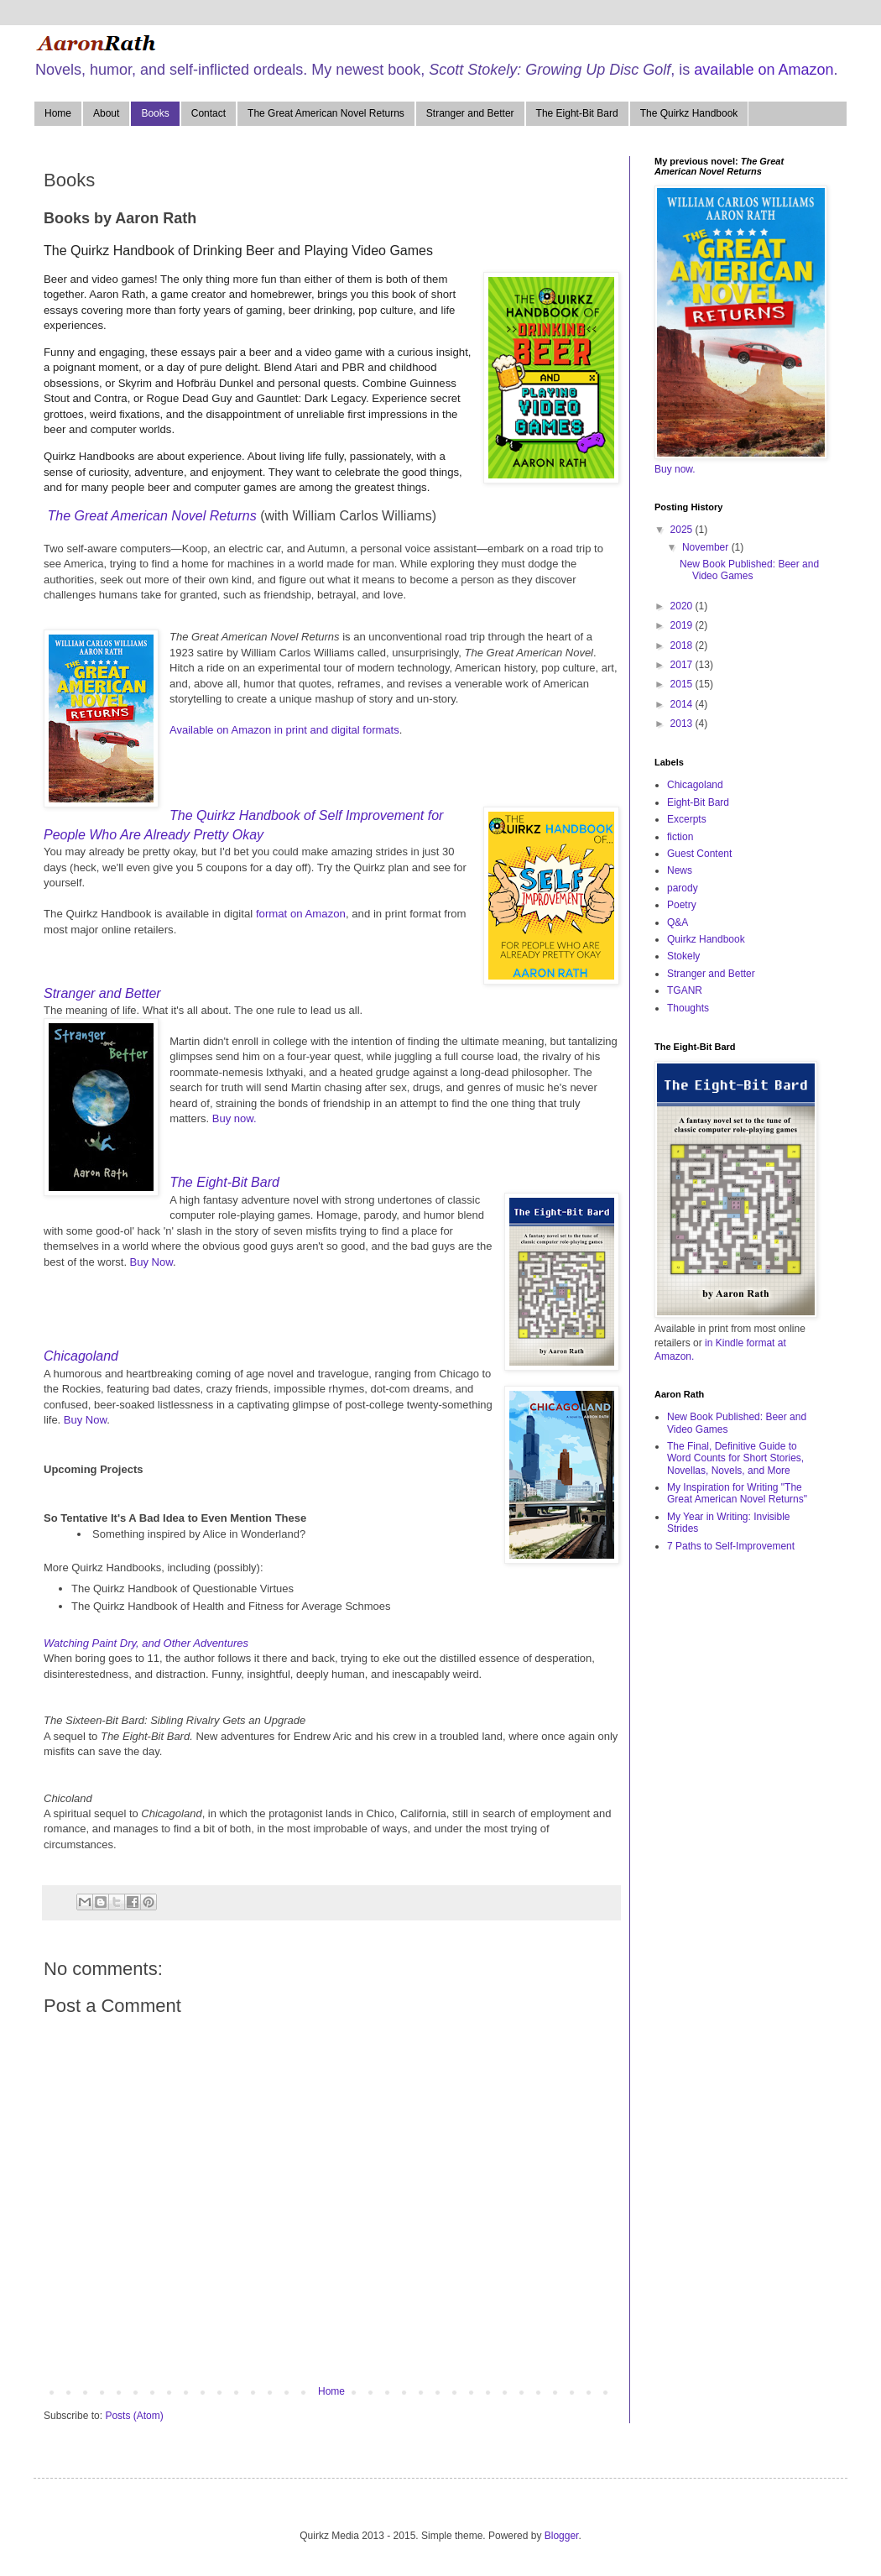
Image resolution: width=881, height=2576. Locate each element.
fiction (680, 837)
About (106, 113)
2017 (683, 665)
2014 (683, 704)
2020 (683, 606)
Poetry (681, 905)
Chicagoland (81, 1356)
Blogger (562, 2536)
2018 (683, 645)
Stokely (683, 956)
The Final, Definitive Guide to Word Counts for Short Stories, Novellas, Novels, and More (735, 1458)
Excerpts (686, 819)
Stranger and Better (470, 113)
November (707, 547)
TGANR (684, 990)
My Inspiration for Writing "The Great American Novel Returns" (737, 1493)
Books (155, 113)
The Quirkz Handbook (689, 113)
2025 (683, 530)
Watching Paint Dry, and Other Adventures (146, 1643)
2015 (683, 684)
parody (682, 888)
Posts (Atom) (134, 2416)
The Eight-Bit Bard (577, 113)
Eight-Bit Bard (698, 802)
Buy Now (151, 1262)
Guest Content (699, 854)
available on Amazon (763, 69)
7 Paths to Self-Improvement (731, 1546)
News (679, 870)
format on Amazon (301, 913)
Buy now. (234, 1118)
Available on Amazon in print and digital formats (284, 730)
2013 (683, 723)
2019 (683, 625)
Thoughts (688, 1008)
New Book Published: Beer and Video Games (749, 570)
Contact (208, 113)
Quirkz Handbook (706, 939)
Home (57, 113)
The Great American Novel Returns (326, 113)
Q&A (677, 922)
